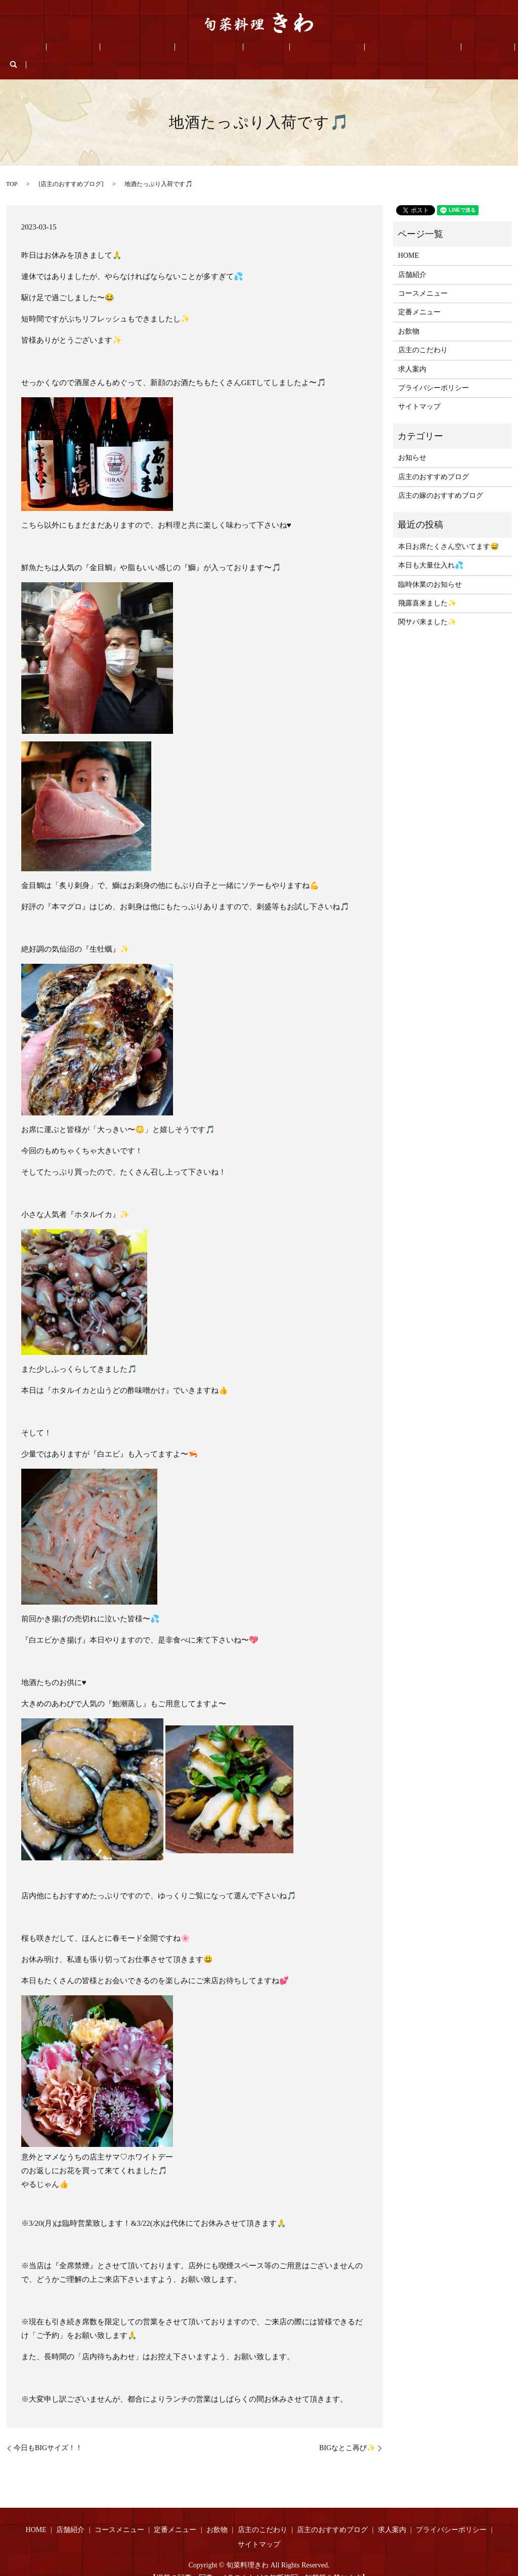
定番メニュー (204, 49)
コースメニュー (147, 49)
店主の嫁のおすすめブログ (440, 480)
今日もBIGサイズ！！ (50, 2432)
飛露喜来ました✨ (427, 587)
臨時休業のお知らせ (430, 569)
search (459, 49)
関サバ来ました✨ (427, 607)
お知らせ (412, 442)
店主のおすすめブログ (365, 49)
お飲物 (247, 49)
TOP (11, 168)
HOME (61, 49)
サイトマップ (419, 391)
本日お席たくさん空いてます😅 (448, 531)
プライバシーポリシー (433, 372)
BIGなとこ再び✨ (347, 2432)
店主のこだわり (294, 49)
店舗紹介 (96, 49)
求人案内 (427, 49)
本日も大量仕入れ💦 (430, 549)
